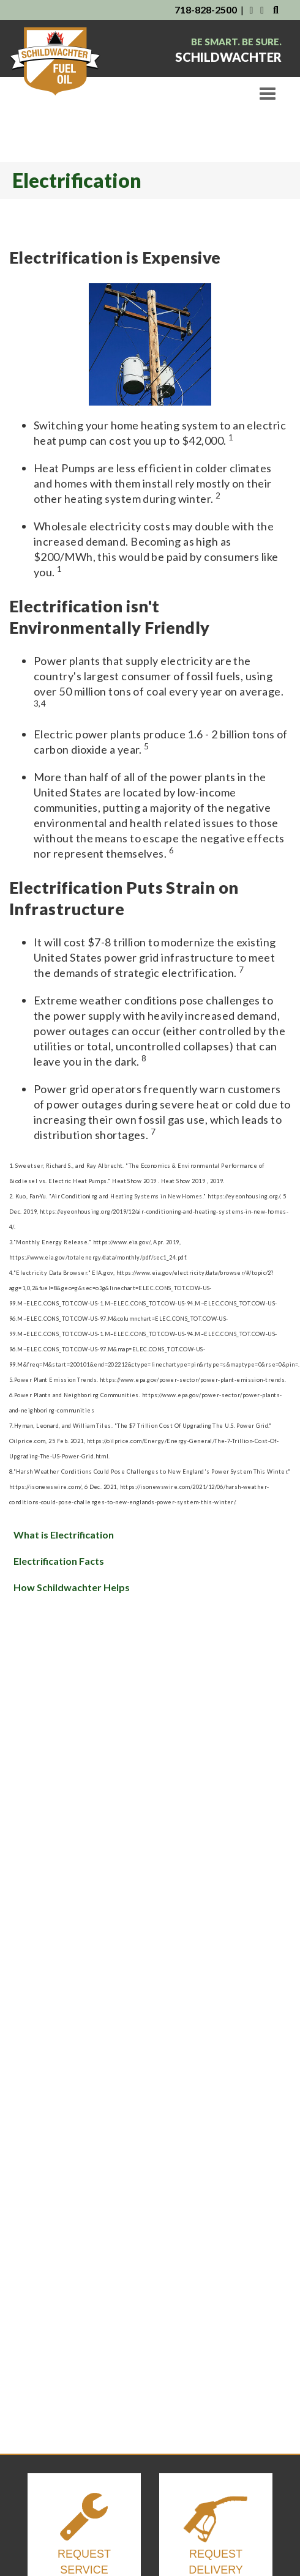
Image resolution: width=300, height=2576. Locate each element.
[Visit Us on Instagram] (263, 9)
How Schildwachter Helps (71, 1587)
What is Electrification (63, 1534)
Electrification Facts (58, 1561)
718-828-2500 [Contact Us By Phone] (205, 9)
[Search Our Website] (276, 9)
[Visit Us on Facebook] (251, 9)
